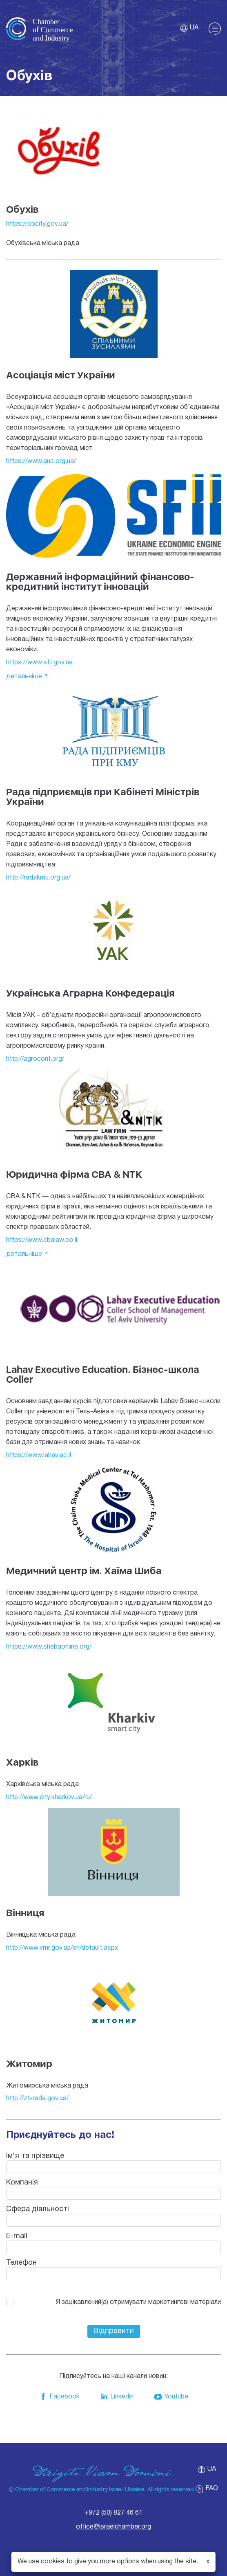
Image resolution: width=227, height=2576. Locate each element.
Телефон (21, 2262)
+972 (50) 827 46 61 (113, 2513)
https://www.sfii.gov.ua (39, 663)
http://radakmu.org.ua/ (38, 878)
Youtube (171, 2397)
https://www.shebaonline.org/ (48, 1647)
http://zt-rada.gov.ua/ (37, 2098)
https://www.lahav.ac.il (38, 1455)
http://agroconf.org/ (35, 1059)
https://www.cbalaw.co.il (41, 1240)
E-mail (16, 2236)
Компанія (22, 2182)
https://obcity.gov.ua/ (37, 224)
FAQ (206, 2489)
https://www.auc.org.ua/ (41, 461)
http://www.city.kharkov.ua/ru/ (49, 1797)
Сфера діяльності (37, 2209)
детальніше (24, 676)
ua (189, 28)
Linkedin (117, 2397)
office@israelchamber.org (113, 2527)
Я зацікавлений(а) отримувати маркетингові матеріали (138, 2302)
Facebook (59, 2397)
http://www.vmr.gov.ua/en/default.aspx (62, 1948)
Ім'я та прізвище (35, 2156)
